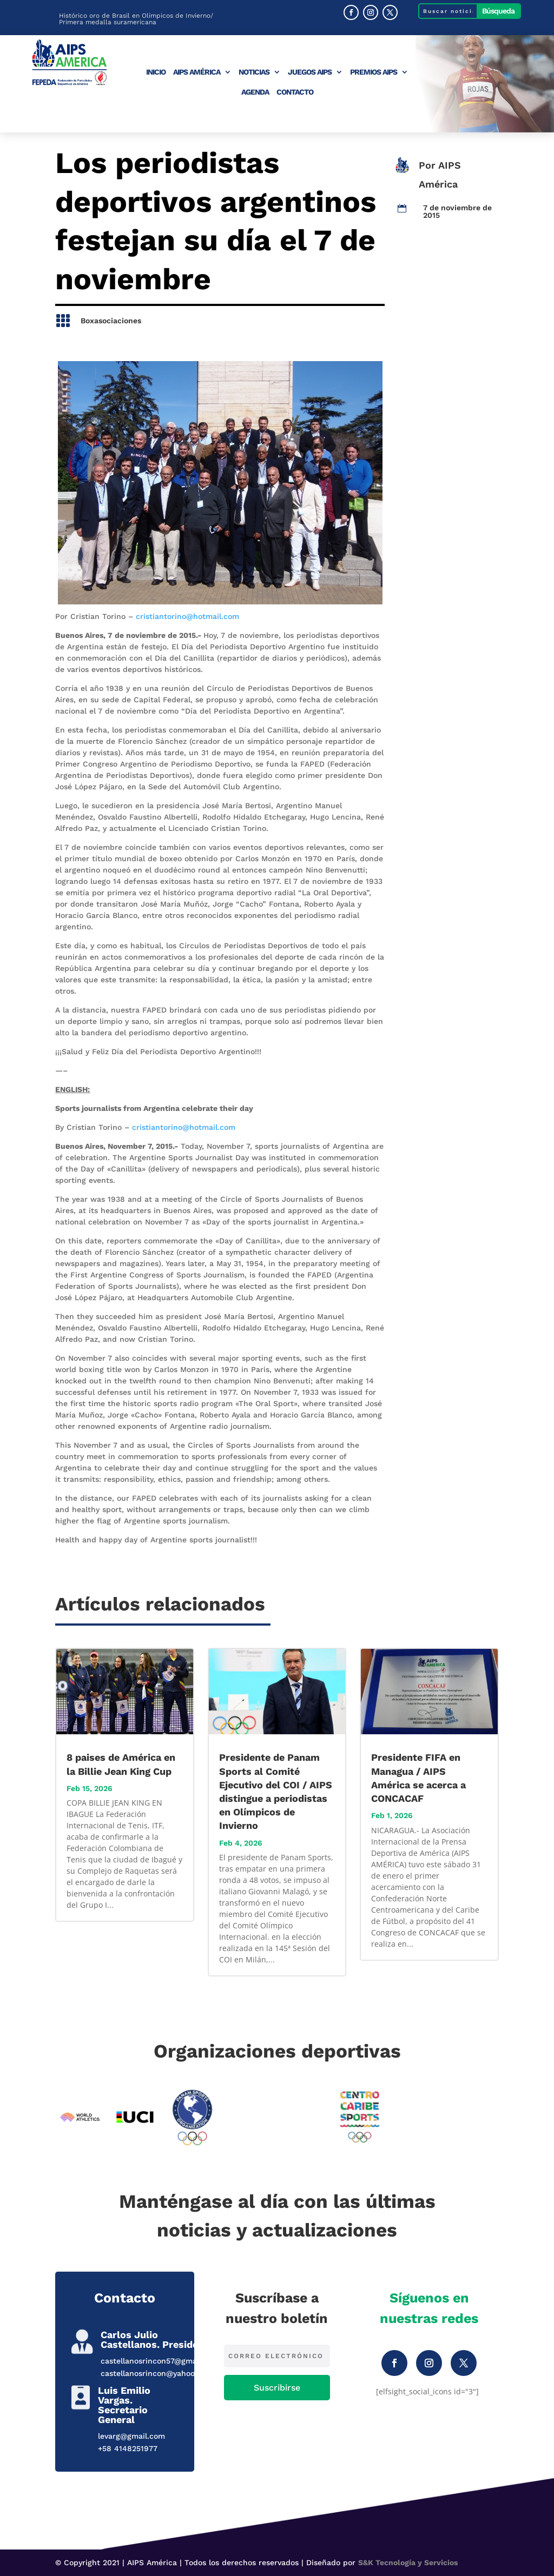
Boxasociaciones (111, 320)
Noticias (254, 72)
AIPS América (196, 72)
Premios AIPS (373, 72)
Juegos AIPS (310, 72)
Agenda (255, 92)
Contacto (294, 92)
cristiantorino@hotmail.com (187, 616)
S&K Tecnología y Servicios (408, 2562)
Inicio (156, 72)
